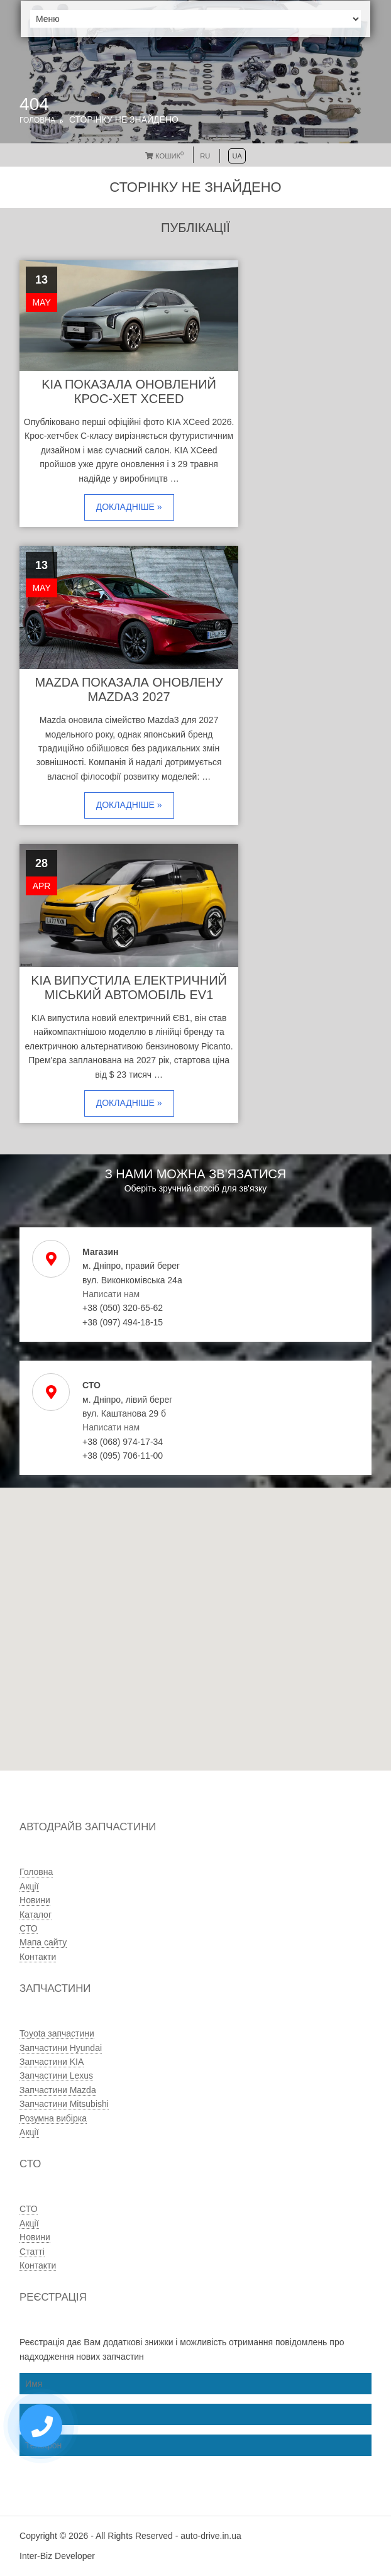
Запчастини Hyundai (60, 2048)
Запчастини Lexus (56, 2075)
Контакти (37, 1957)
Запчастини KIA (51, 2062)
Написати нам (111, 1294)
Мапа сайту (43, 1942)
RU (205, 156)
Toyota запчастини (56, 2033)
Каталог (35, 1915)
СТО (28, 1928)
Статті (32, 2252)
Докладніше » (129, 507)
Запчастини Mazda (57, 2090)
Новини (34, 1900)
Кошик (164, 156)
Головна (37, 120)
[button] (159, 1675)
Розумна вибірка (53, 2118)
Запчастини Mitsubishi (64, 2104)
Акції (28, 1886)
